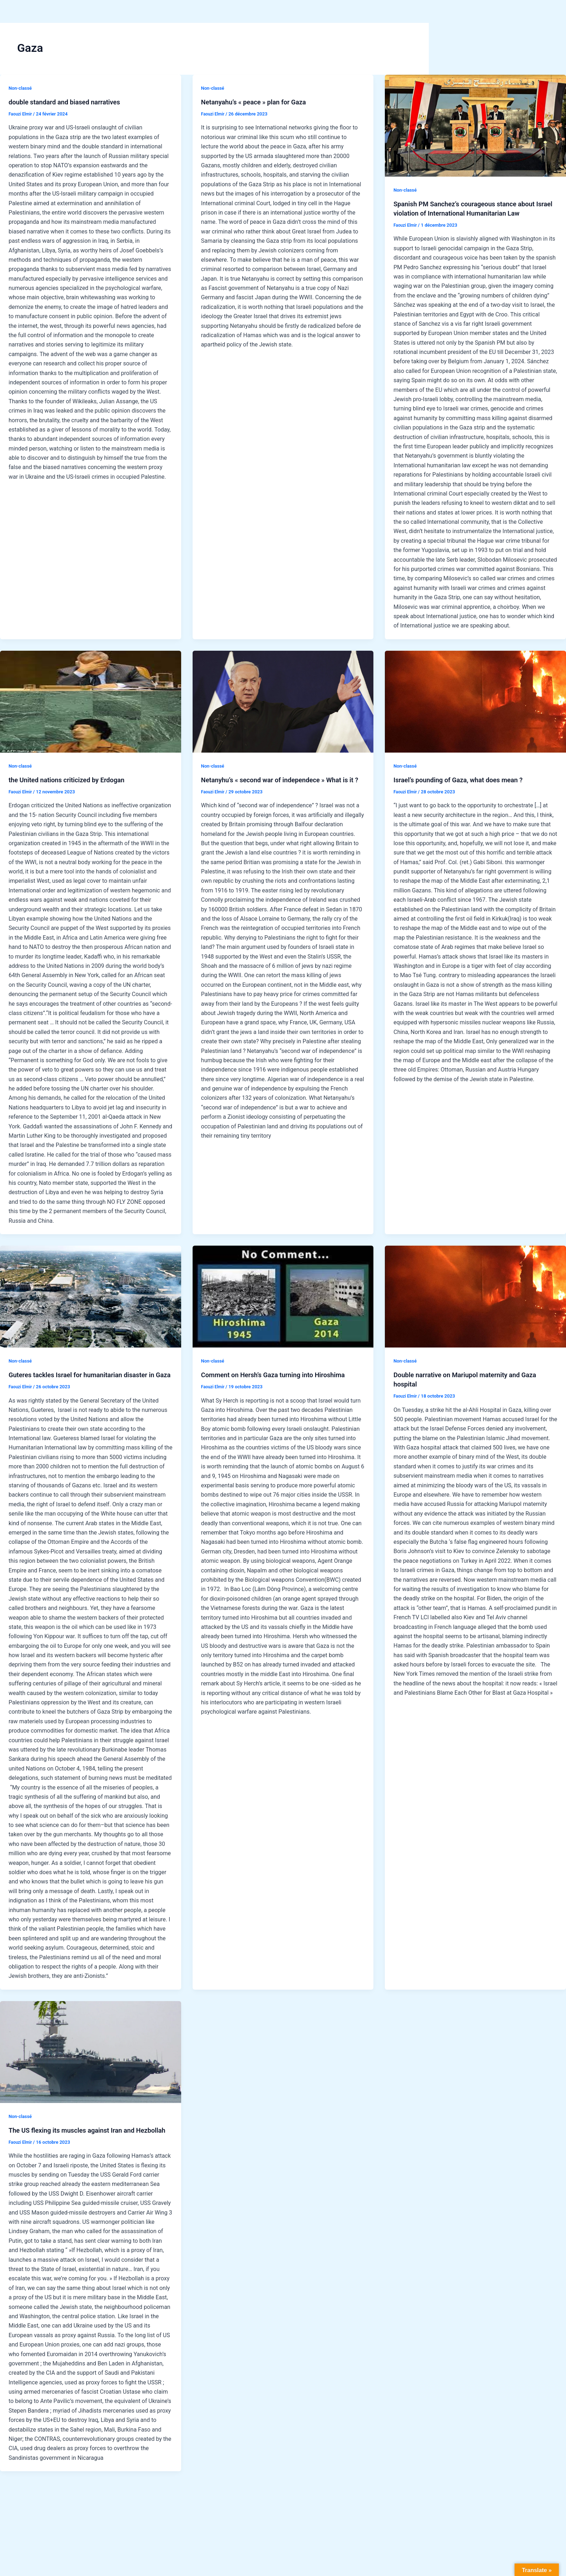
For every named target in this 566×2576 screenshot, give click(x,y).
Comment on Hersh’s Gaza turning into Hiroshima (280, 1374)
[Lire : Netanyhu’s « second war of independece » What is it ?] (283, 702)
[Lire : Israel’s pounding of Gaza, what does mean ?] (475, 702)
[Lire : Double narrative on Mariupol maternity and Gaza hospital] (475, 1297)
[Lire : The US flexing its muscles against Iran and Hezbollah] (90, 2061)
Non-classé (21, 88)
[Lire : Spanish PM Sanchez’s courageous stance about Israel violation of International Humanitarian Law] (475, 126)
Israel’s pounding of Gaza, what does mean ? (464, 779)
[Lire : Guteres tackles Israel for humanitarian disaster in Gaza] (90, 1297)
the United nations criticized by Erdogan (72, 779)
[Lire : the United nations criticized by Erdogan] (90, 702)
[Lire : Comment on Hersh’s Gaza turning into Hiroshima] (283, 1297)
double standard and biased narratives (70, 102)
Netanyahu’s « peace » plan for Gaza (258, 102)
